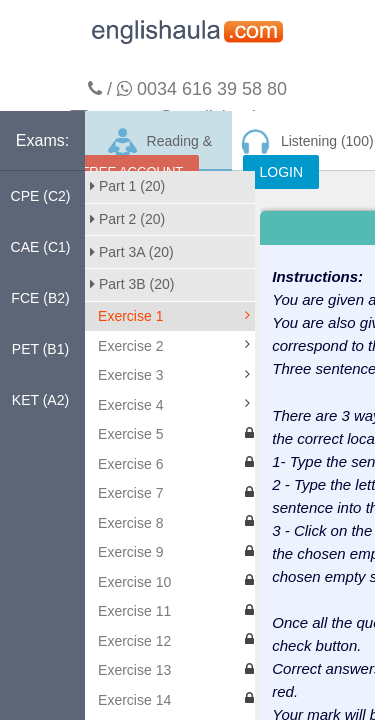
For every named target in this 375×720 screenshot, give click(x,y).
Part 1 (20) (127, 186)
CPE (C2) (41, 196)
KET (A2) (40, 400)
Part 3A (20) (132, 252)
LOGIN (281, 172)
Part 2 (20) (127, 219)
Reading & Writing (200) (158, 149)
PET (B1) (40, 349)
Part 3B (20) (132, 284)
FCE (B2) (40, 298)
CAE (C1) (41, 247)
